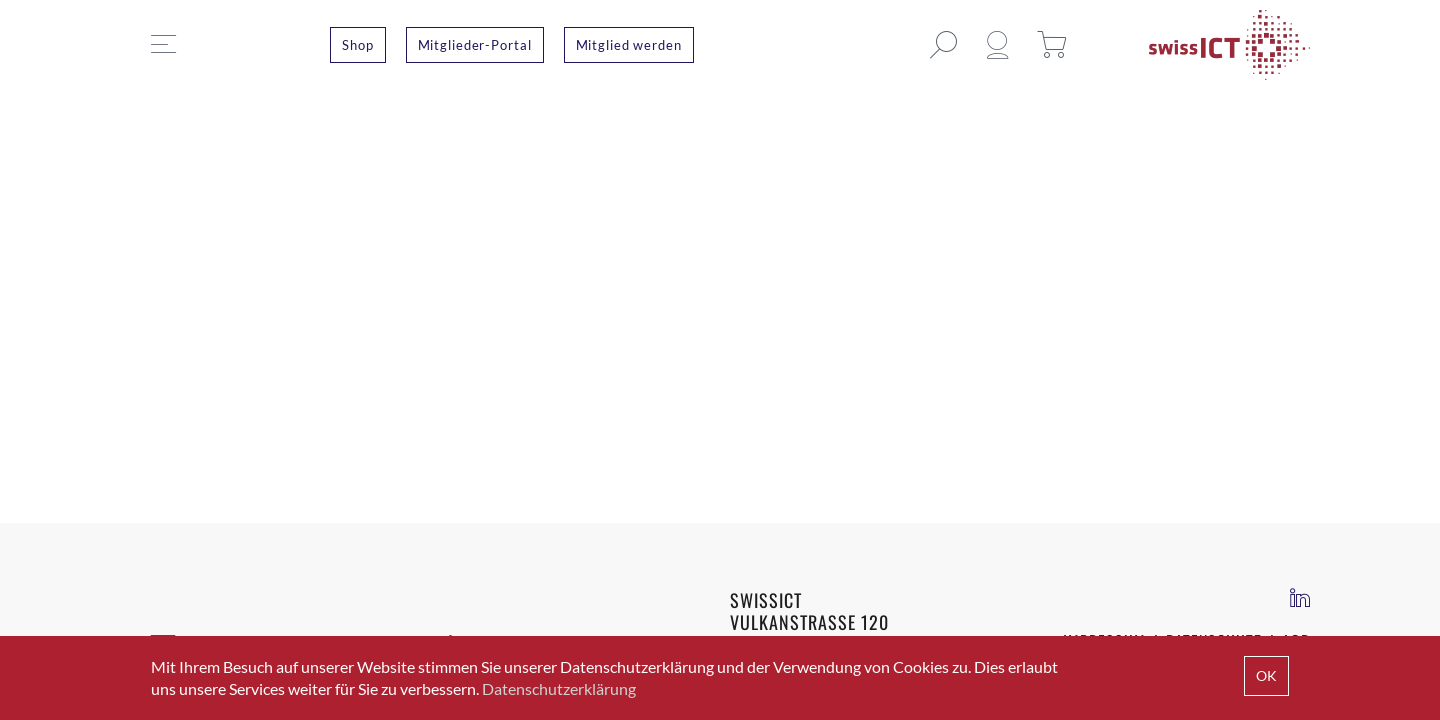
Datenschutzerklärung (559, 688)
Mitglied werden (629, 45)
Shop (358, 45)
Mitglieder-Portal (475, 45)
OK (1266, 675)
